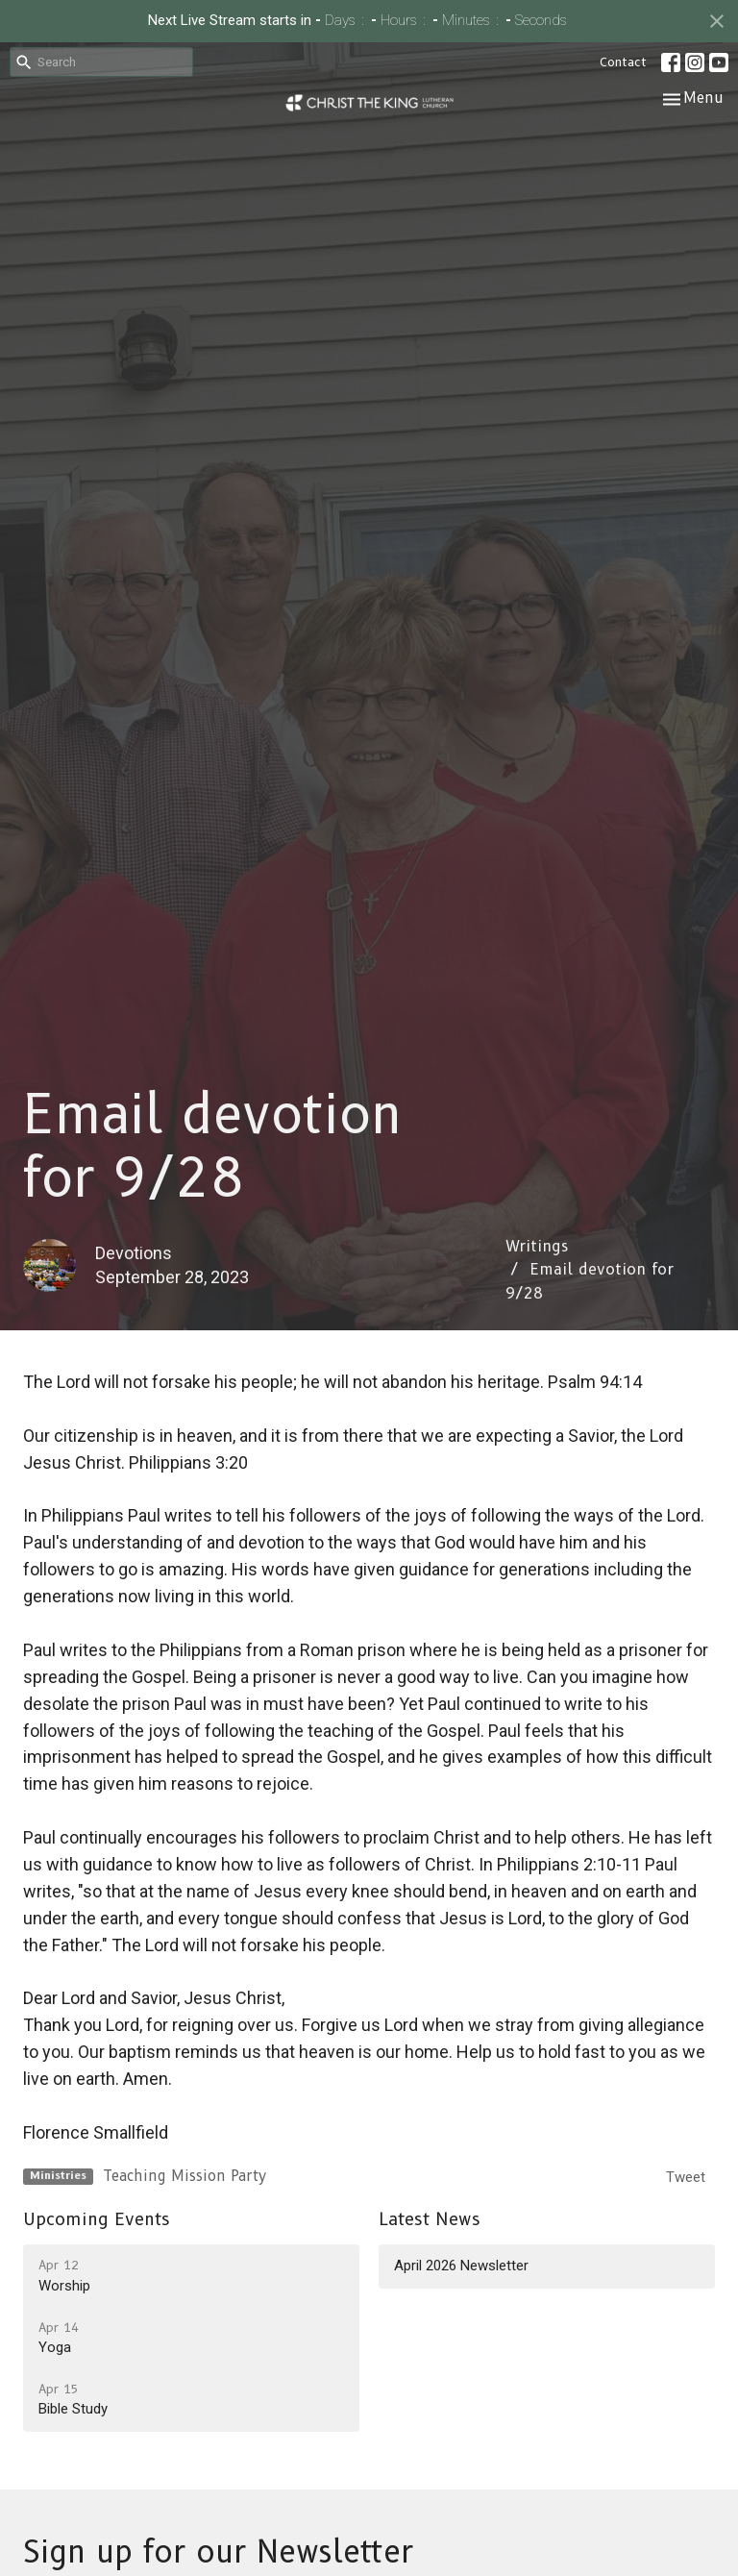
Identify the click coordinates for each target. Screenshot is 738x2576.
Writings (536, 1246)
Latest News (429, 2219)
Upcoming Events (96, 2219)
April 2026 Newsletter (461, 2265)
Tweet (685, 2177)
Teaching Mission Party (184, 2176)
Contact (623, 61)
